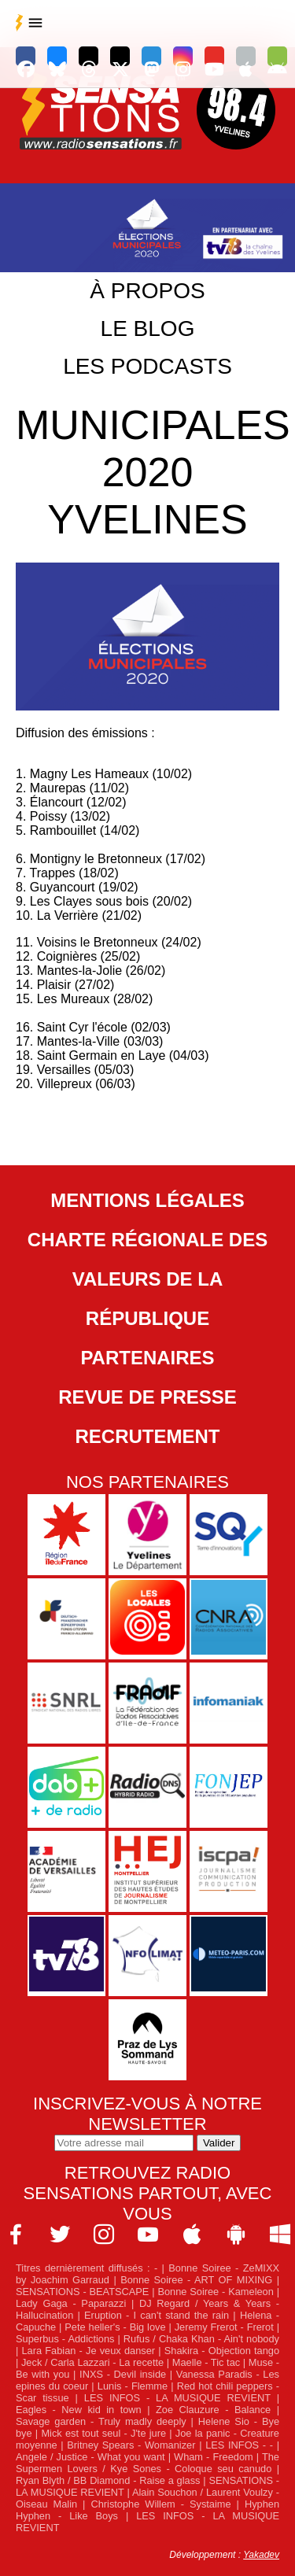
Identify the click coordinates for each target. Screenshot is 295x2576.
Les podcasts (147, 366)
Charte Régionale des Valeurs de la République (147, 1279)
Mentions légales (147, 1200)
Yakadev (261, 2554)
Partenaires (147, 1357)
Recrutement (148, 1436)
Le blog (148, 328)
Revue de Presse (147, 1397)
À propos (147, 291)
